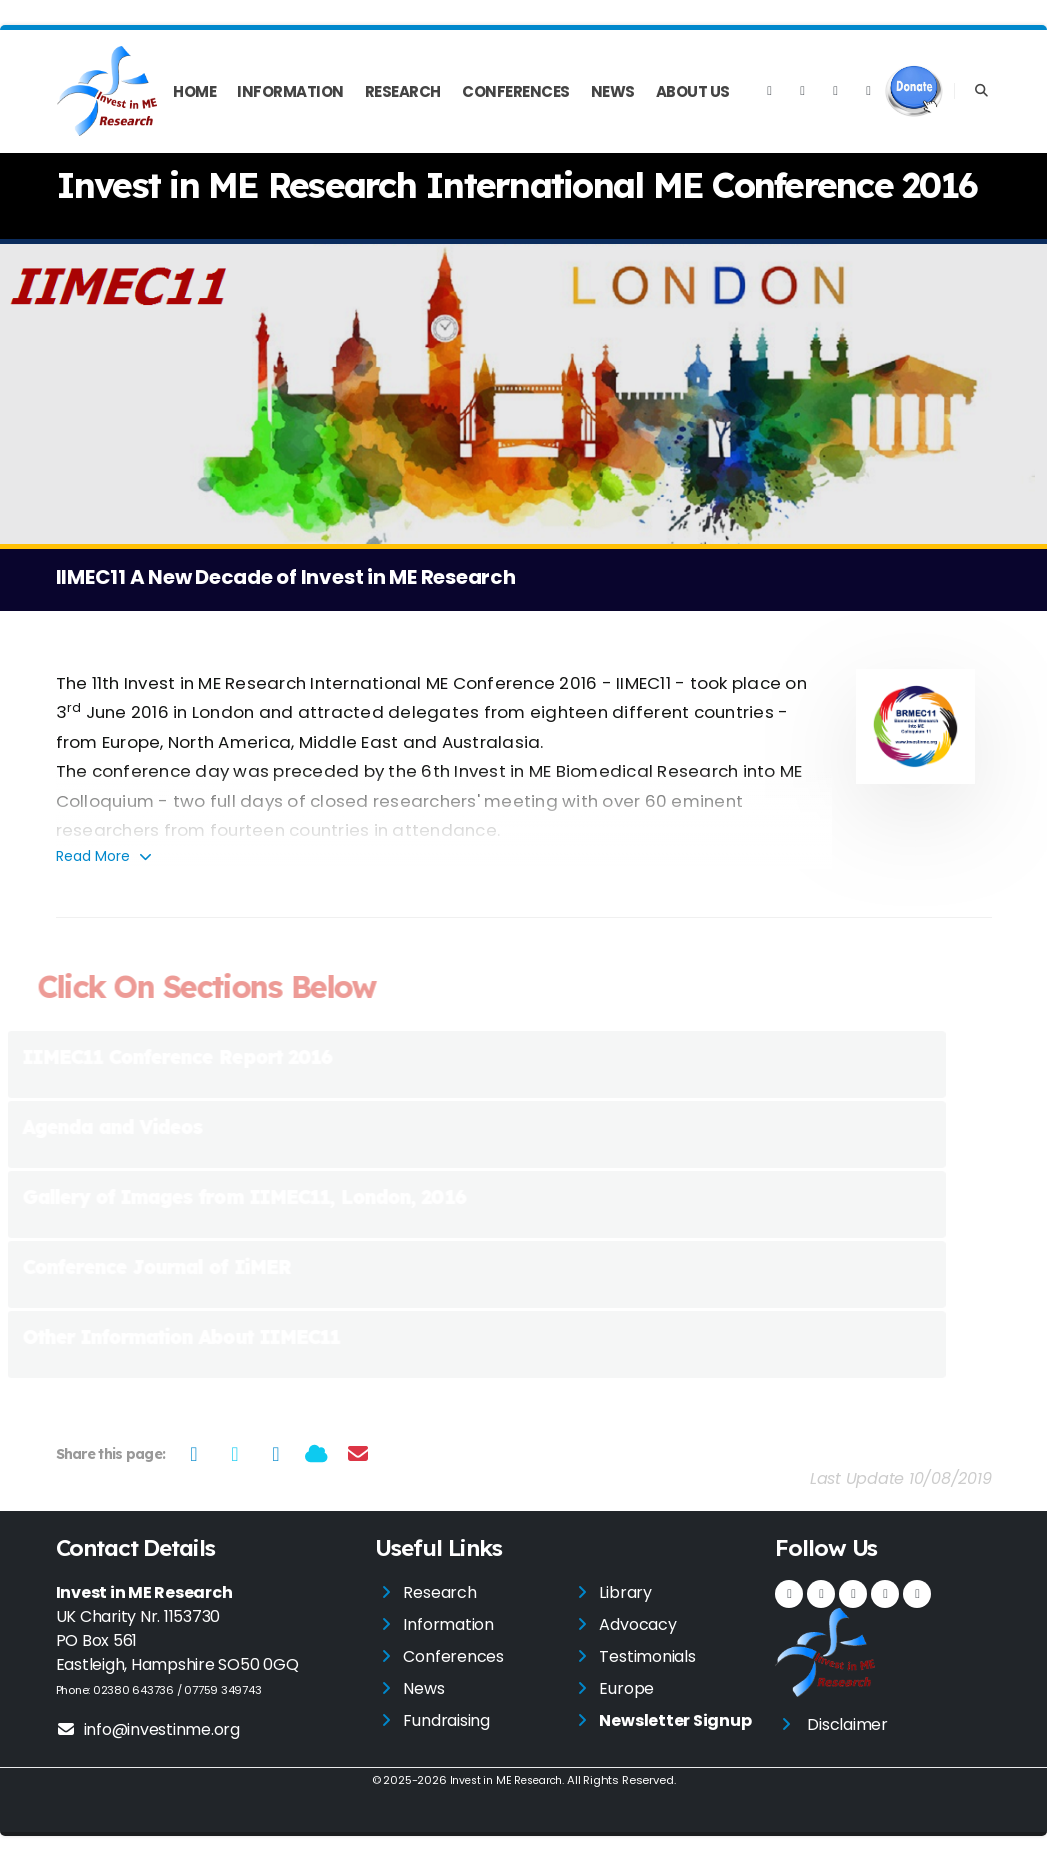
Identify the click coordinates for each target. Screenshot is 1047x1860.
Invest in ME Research (506, 1780)
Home (194, 91)
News (613, 91)
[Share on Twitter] (234, 1454)
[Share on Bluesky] (316, 1454)
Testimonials (647, 1656)
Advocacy (637, 1624)
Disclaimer (847, 1724)
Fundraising (446, 1720)
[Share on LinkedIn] (275, 1454)
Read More (105, 856)
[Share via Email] (357, 1454)
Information (290, 91)
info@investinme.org (148, 1729)
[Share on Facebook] (193, 1454)
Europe (626, 1688)
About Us (693, 91)
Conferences (516, 91)
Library (625, 1592)
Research (403, 91)
